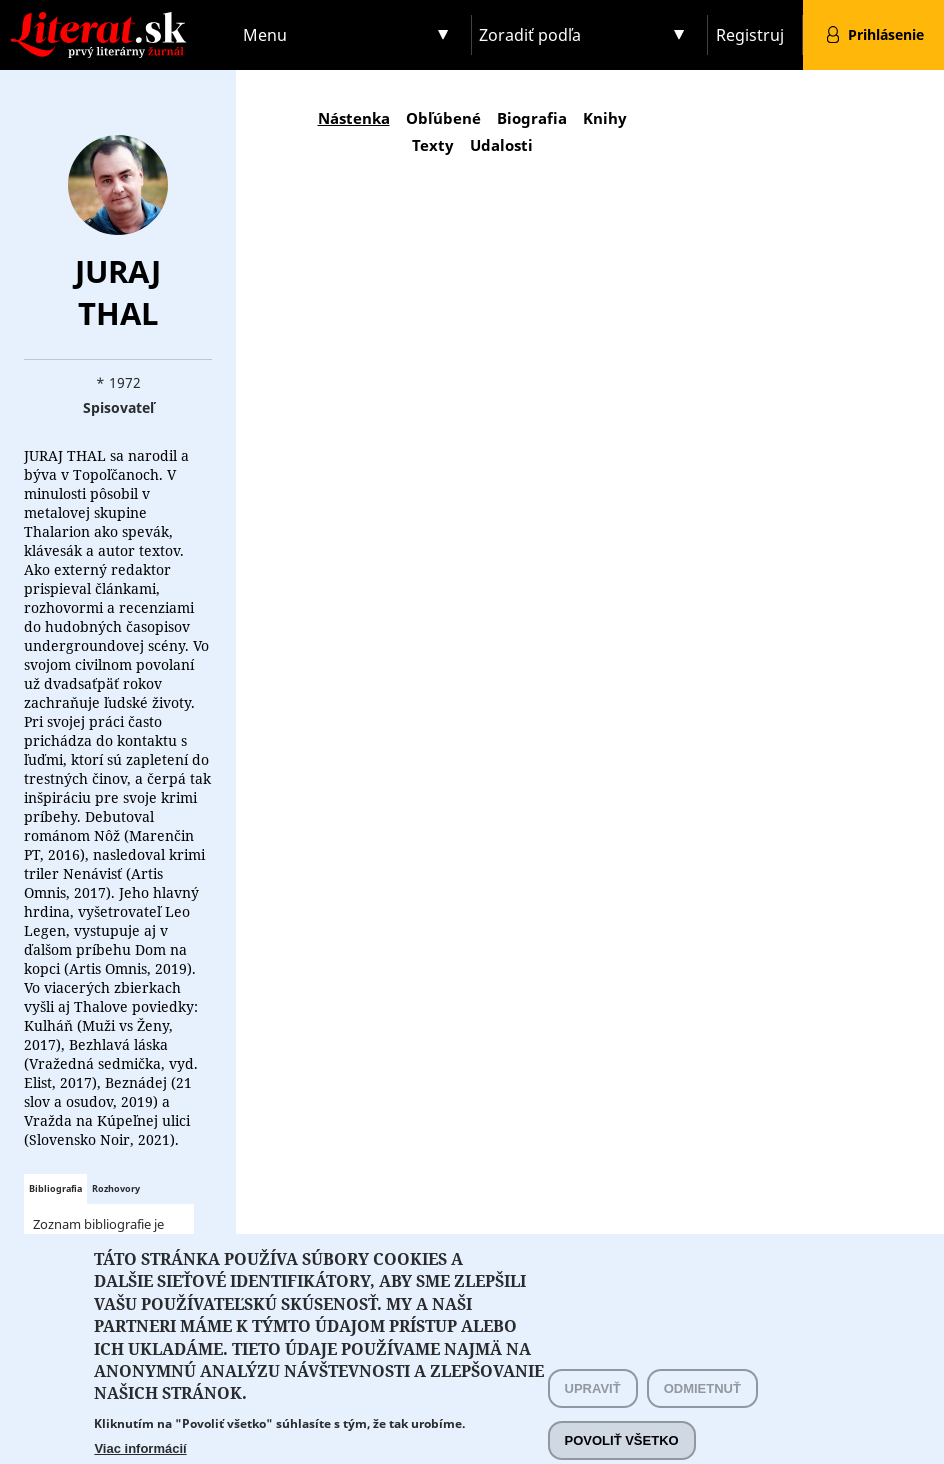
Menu (265, 35)
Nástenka (354, 118)
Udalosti (501, 145)
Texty (433, 145)
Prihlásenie (886, 34)
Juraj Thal (118, 292)
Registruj (750, 35)
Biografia (532, 118)
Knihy (605, 118)
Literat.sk (118, 19)
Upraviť (593, 1407)
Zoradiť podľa (530, 35)
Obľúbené (443, 118)
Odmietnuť (702, 1407)
